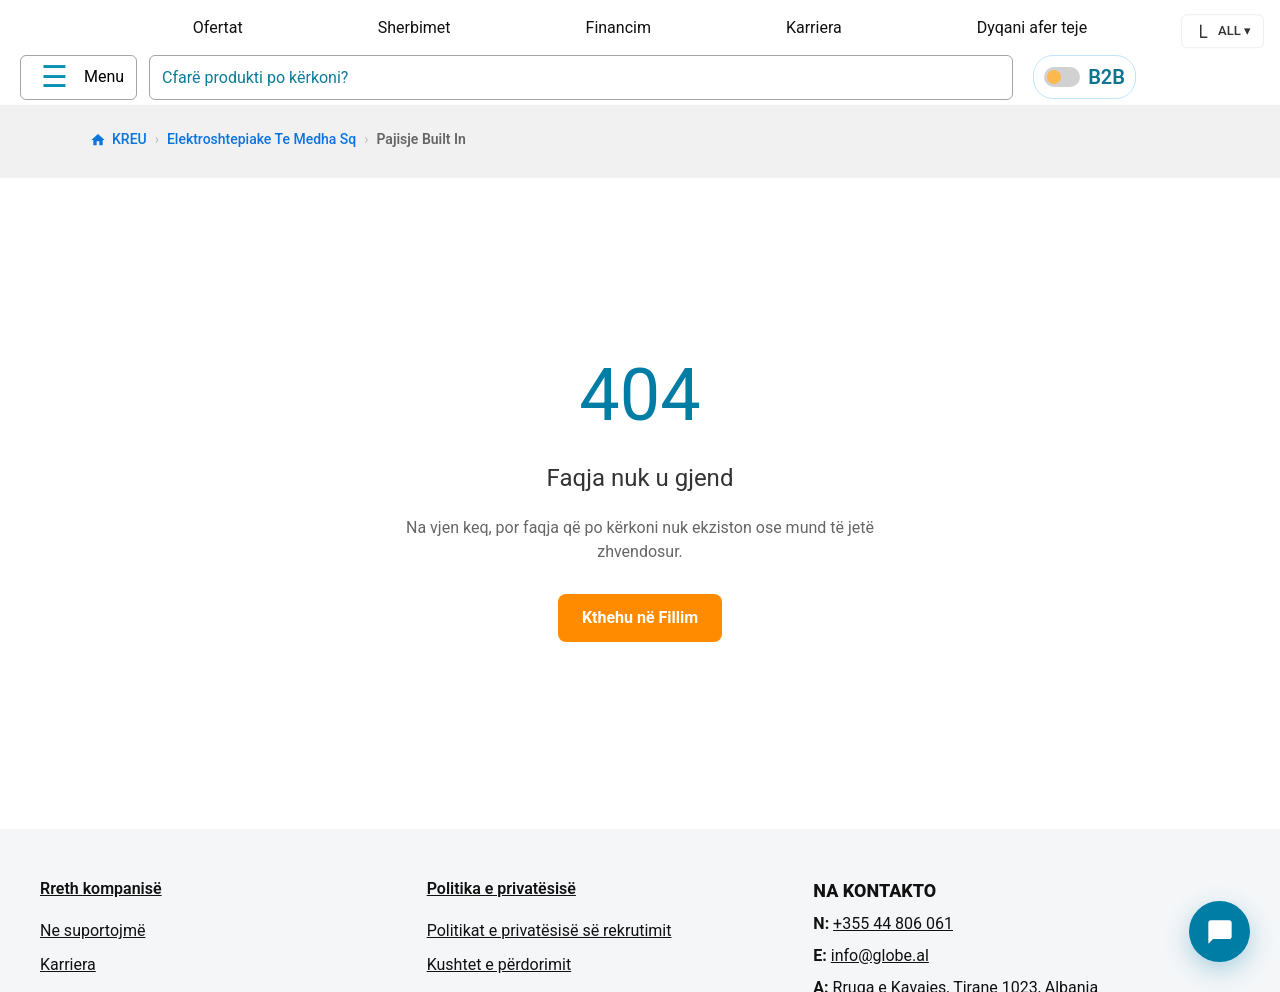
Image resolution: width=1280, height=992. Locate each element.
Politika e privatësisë (501, 895)
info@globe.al (880, 962)
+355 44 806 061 (893, 930)
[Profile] (1164, 80)
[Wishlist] (1212, 81)
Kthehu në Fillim (640, 624)
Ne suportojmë (92, 937)
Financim (618, 27)
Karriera (814, 27)
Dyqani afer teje (1032, 27)
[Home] (60, 79)
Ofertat (218, 27)
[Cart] (1260, 81)
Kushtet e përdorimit (499, 971)
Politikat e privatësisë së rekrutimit (549, 937)
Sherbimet (414, 27)
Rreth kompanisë (101, 895)
